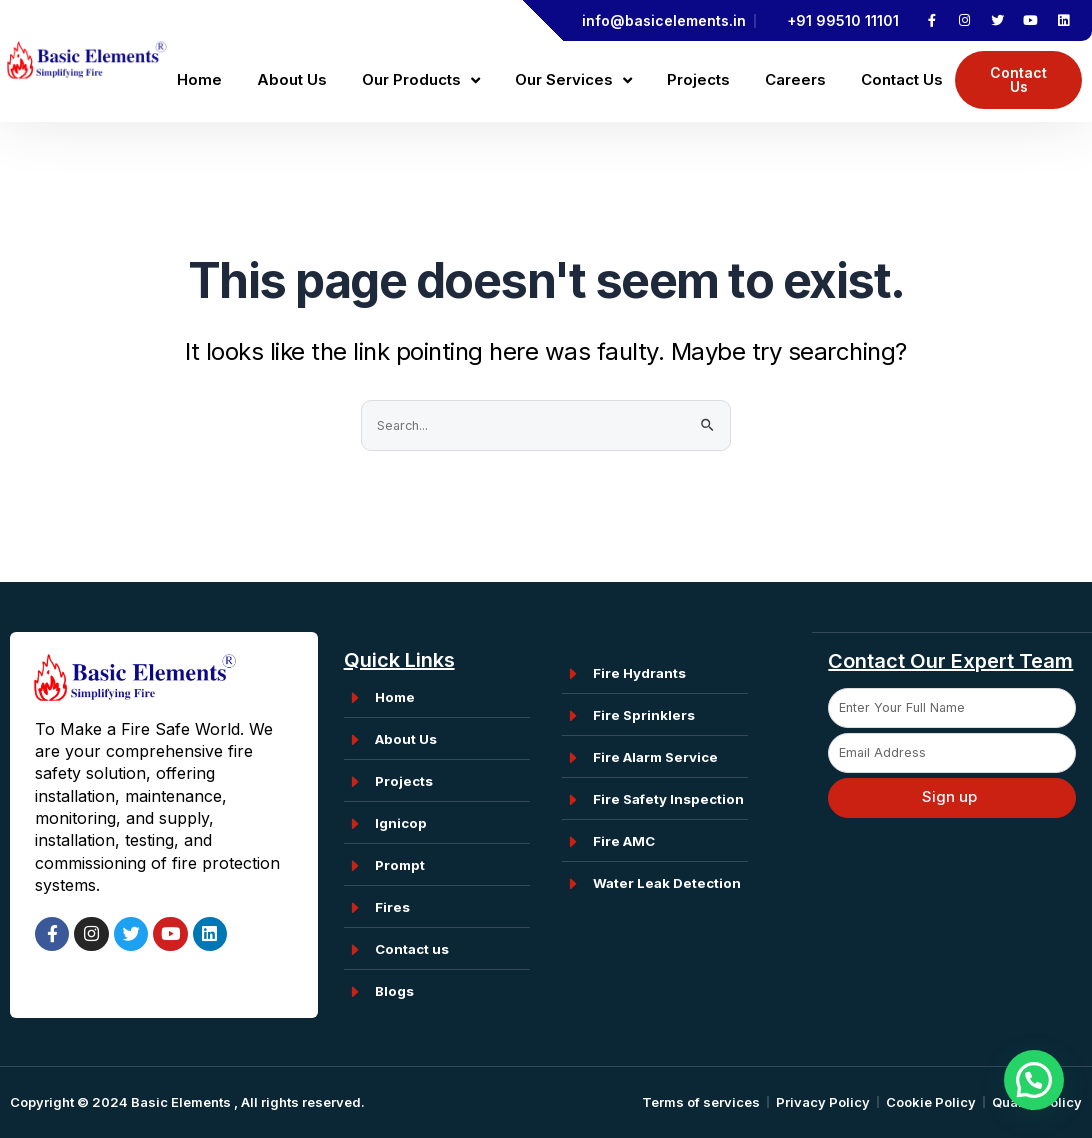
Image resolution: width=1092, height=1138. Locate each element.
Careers (795, 79)
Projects (698, 79)
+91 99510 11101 (843, 20)
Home (199, 79)
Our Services (573, 80)
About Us (292, 79)
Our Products (421, 80)
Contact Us (902, 79)
